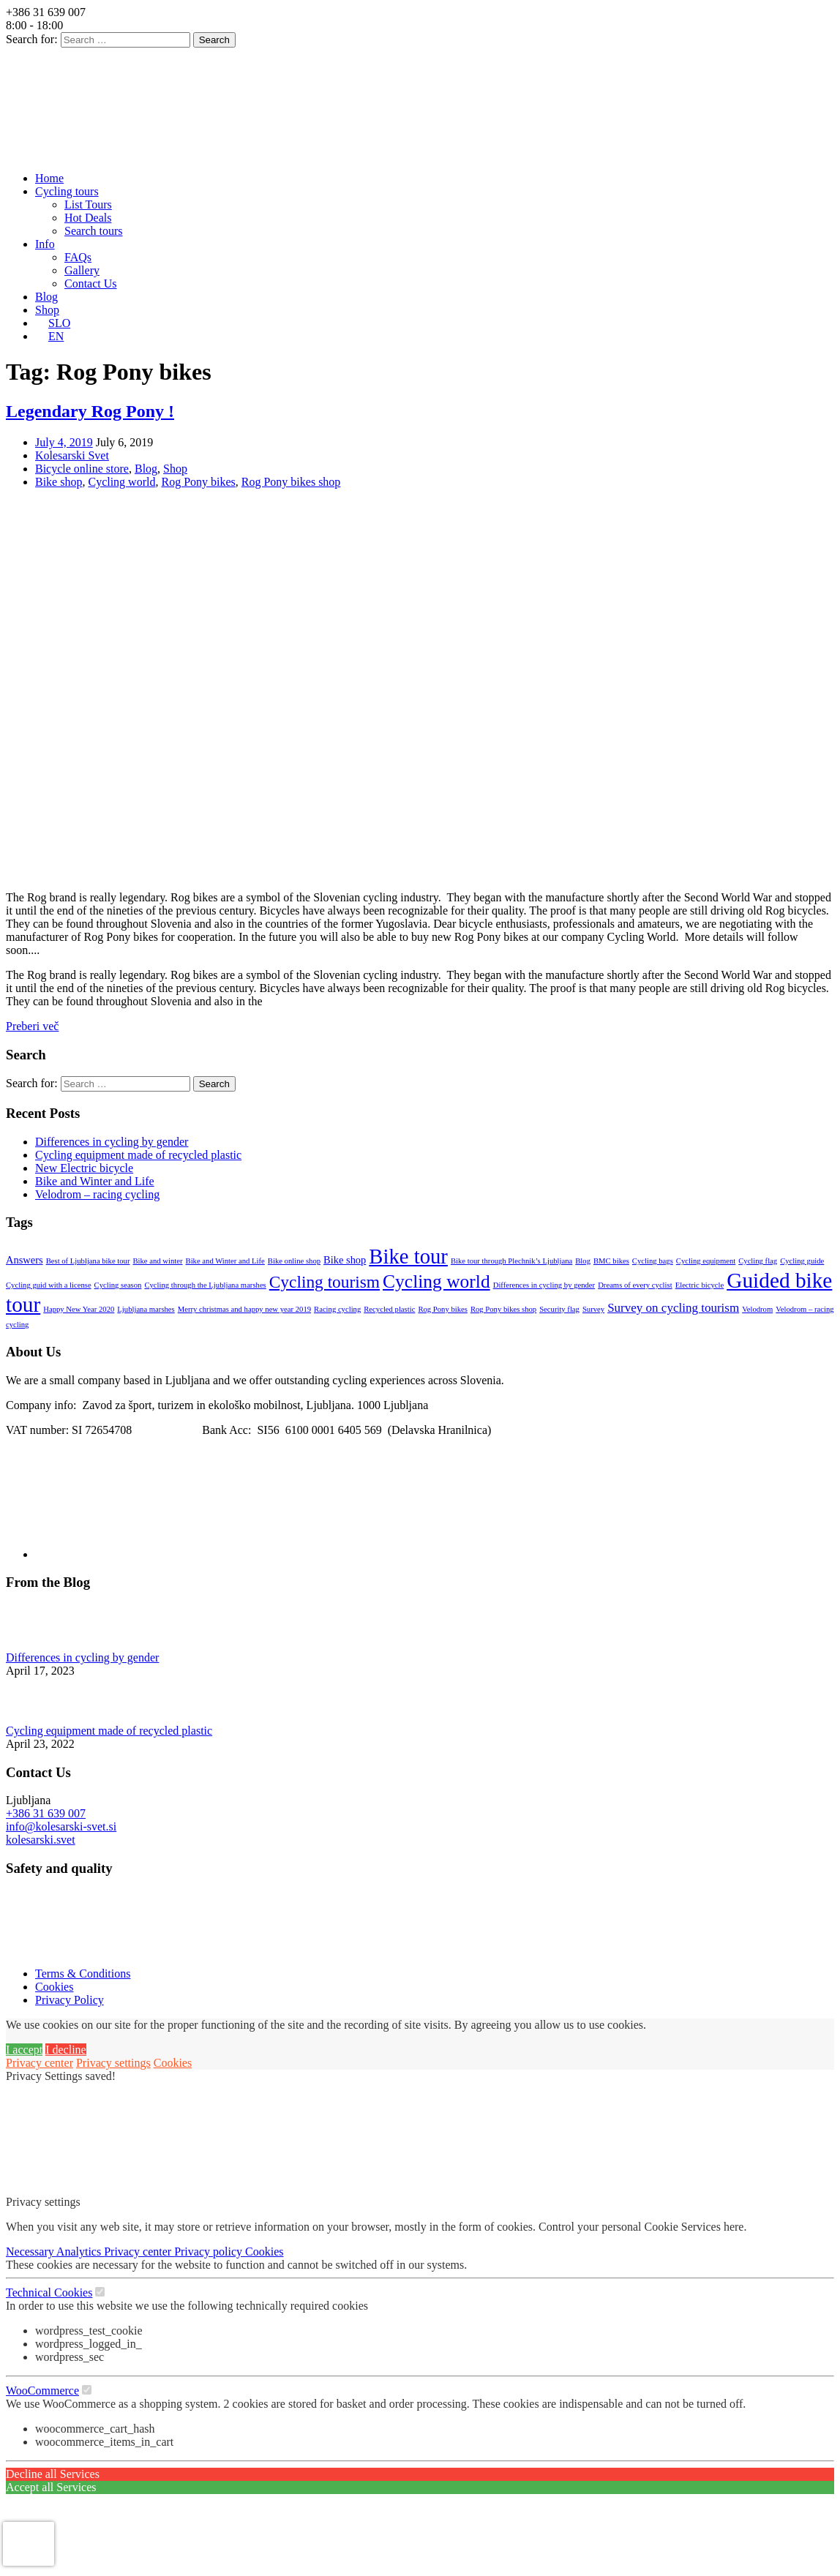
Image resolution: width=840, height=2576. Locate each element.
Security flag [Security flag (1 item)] (559, 1309)
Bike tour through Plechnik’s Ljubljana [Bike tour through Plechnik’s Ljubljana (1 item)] (511, 1261)
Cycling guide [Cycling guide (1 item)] (802, 1261)
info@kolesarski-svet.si (61, 1826)
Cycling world (121, 482)
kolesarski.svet (40, 1839)
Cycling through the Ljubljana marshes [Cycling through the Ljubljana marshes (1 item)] (205, 1285)
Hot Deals (87, 217)
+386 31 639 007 (46, 1813)
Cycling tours (67, 191)
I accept (24, 2049)
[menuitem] (52, 323)
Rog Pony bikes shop (291, 482)
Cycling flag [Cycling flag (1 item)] (757, 1261)
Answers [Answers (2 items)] (24, 1260)
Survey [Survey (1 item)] (593, 1309)
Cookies (54, 1986)
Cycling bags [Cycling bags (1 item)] (652, 1261)
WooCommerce (42, 2390)
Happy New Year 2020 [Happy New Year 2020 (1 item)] (78, 1309)
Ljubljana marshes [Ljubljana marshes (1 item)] (145, 1309)
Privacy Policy (69, 2000)
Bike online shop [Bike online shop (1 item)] (294, 1261)
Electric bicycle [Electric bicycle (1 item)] (699, 1285)
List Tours (88, 204)
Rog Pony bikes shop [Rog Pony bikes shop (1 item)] (503, 1309)
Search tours (93, 231)
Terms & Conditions (82, 1973)
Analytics (80, 2251)
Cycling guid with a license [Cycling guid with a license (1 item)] (48, 1285)
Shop (47, 310)
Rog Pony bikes (198, 482)
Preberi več (32, 1026)
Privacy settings (113, 2063)
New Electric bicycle (84, 1168)
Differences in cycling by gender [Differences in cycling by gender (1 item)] (544, 1285)
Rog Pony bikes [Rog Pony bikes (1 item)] (443, 1309)
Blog (46, 296)
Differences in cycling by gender (111, 1141)
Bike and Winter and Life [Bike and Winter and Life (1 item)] (225, 1261)
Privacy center (39, 2063)
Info (45, 244)
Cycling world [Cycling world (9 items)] (436, 1281)
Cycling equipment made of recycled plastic (138, 1155)
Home (49, 178)
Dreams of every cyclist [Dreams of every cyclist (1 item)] (635, 1285)
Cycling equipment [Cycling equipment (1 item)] (705, 1261)
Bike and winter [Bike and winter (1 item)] (157, 1261)
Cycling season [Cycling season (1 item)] (118, 1285)
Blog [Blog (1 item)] (582, 1261)
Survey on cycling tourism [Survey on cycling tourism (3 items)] (673, 1308)
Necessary (31, 2251)
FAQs (77, 257)
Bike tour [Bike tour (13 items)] (408, 1256)
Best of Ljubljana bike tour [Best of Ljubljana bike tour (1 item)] (88, 1261)
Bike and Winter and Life (94, 1181)
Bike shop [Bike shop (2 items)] (344, 1260)
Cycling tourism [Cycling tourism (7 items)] (324, 1281)
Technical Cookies (49, 2292)
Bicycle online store (82, 468)
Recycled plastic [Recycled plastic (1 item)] (389, 1309)
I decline (65, 2049)
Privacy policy (209, 2251)
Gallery (82, 270)
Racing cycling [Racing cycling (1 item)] (337, 1309)
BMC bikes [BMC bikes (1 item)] (611, 1261)
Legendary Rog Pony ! (90, 411)
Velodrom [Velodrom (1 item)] (757, 1309)
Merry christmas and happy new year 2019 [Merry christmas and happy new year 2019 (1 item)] (244, 1309)
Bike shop (58, 482)
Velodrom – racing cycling (97, 1194)
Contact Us (90, 283)
